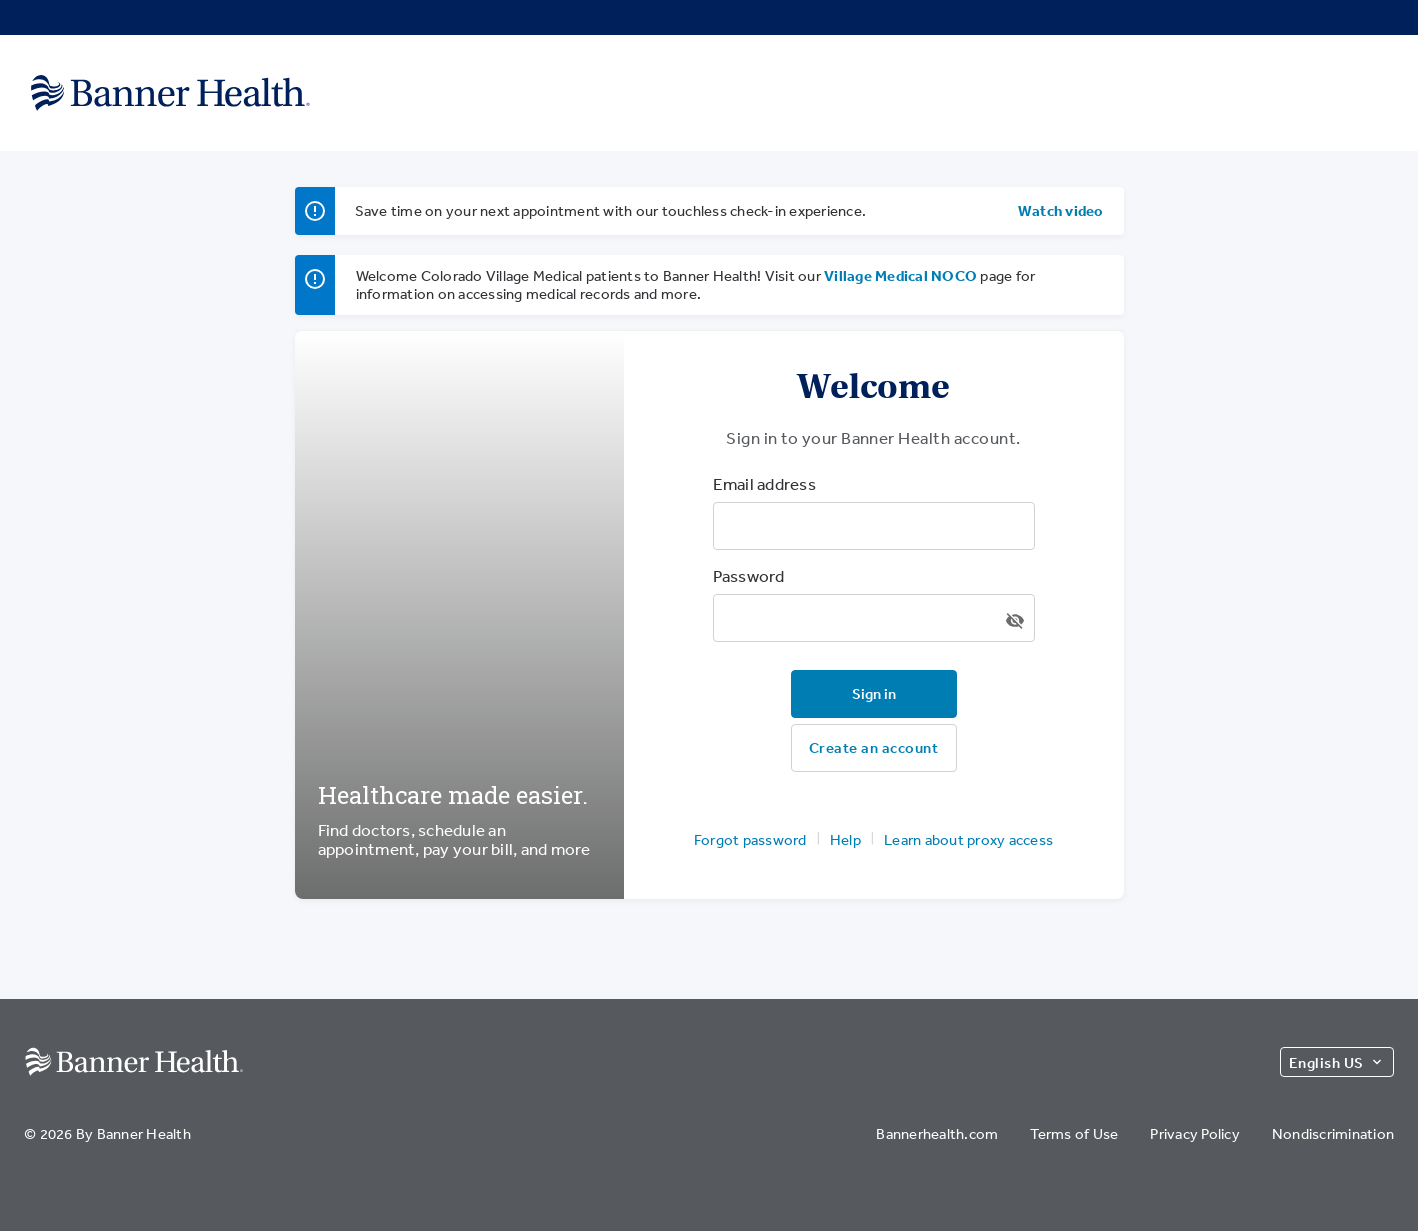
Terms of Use (1074, 1133)
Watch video (1061, 211)
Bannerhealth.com (937, 1133)
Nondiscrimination (1333, 1133)
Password (749, 576)
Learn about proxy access (968, 839)
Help (845, 839)
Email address (764, 484)
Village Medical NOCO (900, 275)
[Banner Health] (170, 92)
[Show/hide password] (1015, 621)
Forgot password (750, 839)
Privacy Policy (1195, 1133)
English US (1337, 1062)
